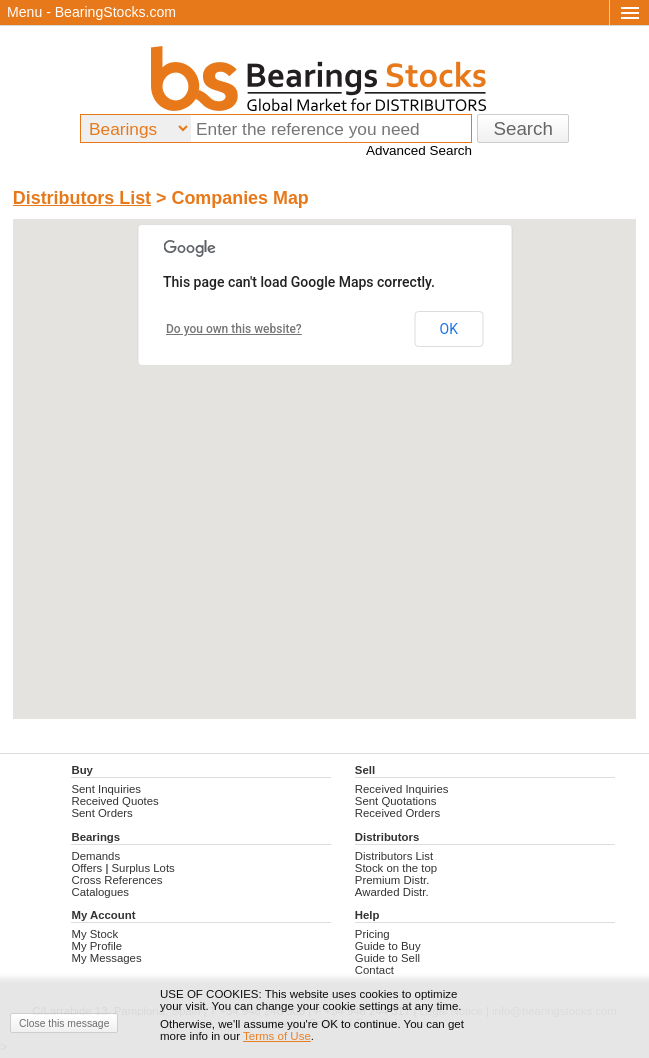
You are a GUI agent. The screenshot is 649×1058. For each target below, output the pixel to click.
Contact (374, 970)
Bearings (95, 837)
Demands (95, 856)
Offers (86, 868)
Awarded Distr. (392, 892)
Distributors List (82, 198)
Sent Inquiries (106, 789)
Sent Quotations (396, 801)
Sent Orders (101, 813)
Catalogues (100, 892)
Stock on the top (396, 868)
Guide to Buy (388, 946)
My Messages (106, 958)
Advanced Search (419, 150)
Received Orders (397, 813)
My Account (103, 915)
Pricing (372, 934)
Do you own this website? (234, 329)
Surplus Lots (143, 868)
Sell (365, 770)
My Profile (96, 946)
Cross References (116, 880)
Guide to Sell (387, 958)
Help (367, 915)
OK (449, 329)
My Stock (94, 934)
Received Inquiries (402, 789)
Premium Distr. (392, 880)
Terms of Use (277, 1036)
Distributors (387, 837)
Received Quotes (114, 801)
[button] (325, 450)
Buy (82, 770)
